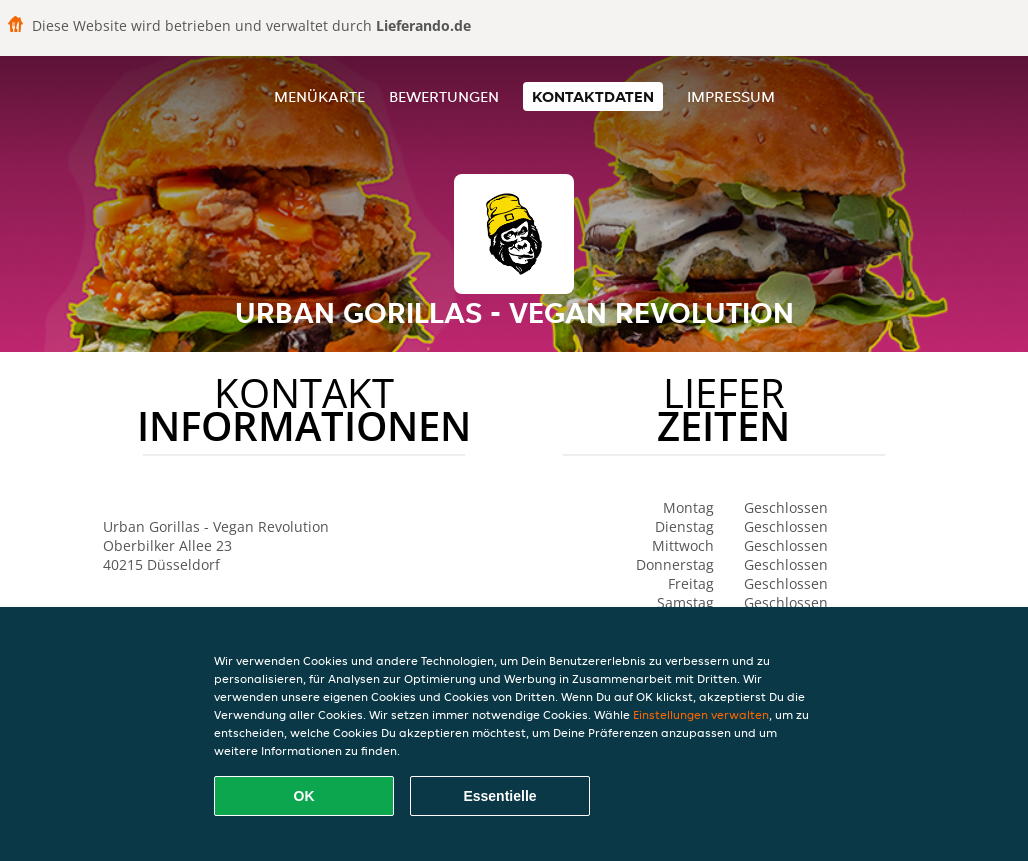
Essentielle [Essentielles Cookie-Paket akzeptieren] (499, 796)
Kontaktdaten (593, 96)
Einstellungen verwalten (701, 714)
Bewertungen (444, 96)
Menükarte (319, 96)
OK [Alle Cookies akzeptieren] (304, 796)
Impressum (731, 96)
